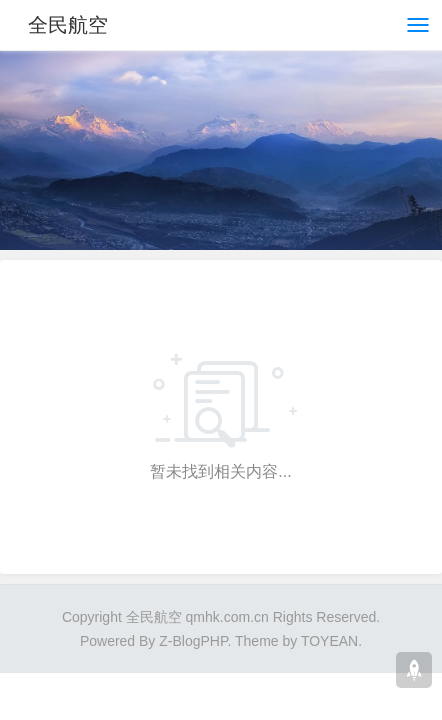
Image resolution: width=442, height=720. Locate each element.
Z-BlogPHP (193, 641)
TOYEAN (329, 641)
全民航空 (68, 25)
